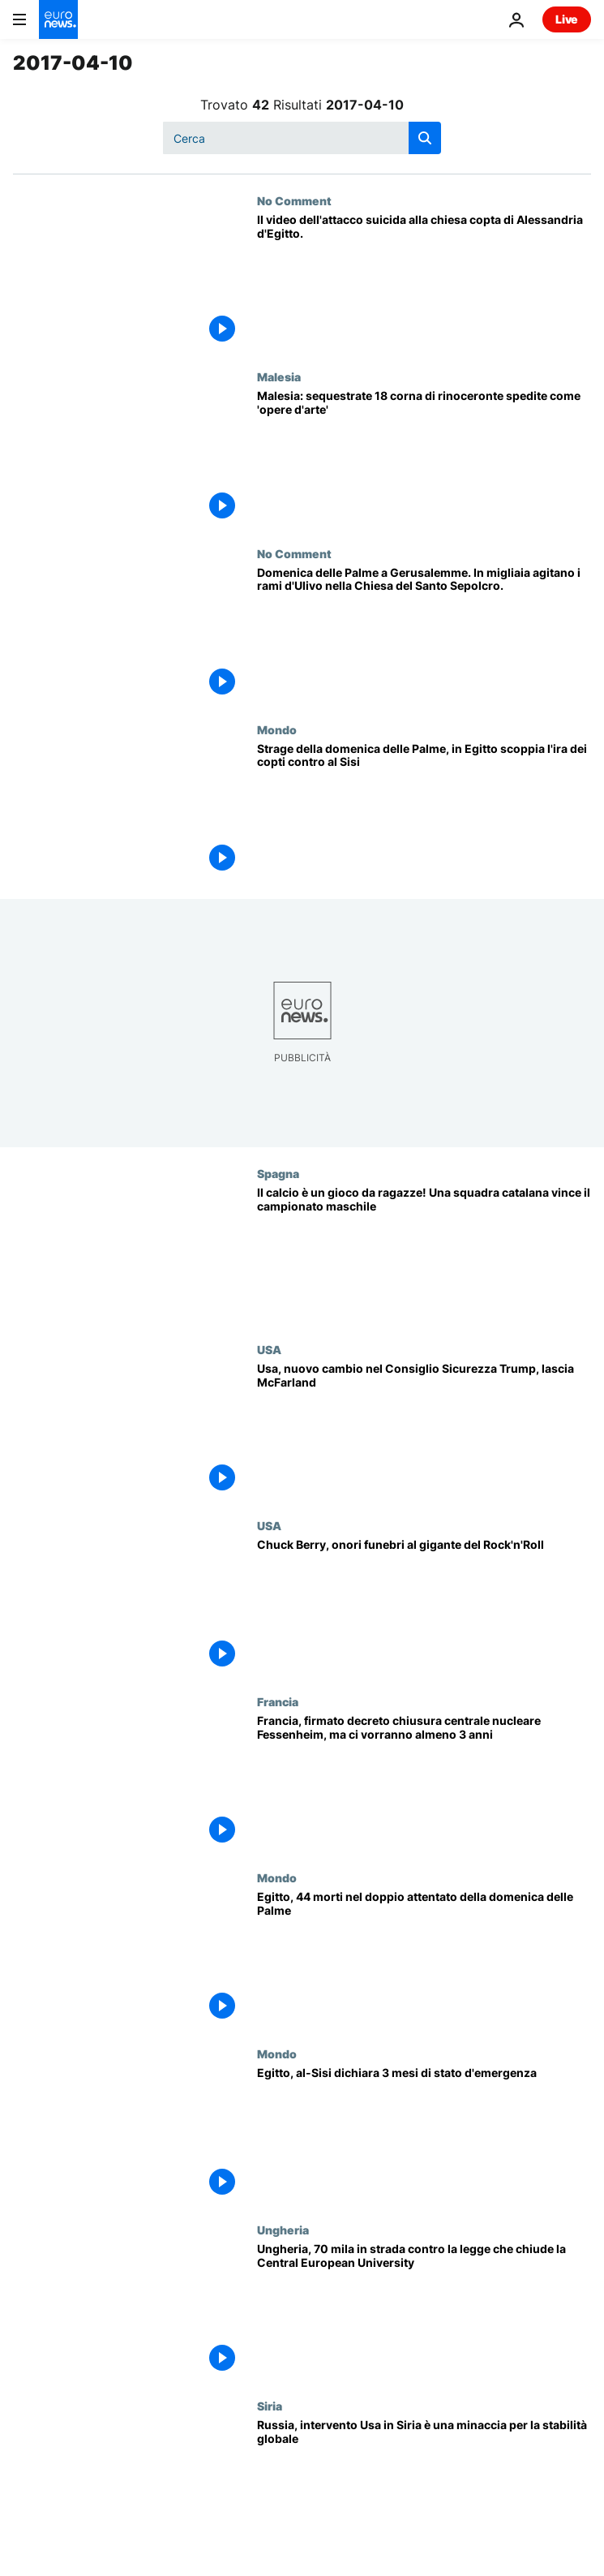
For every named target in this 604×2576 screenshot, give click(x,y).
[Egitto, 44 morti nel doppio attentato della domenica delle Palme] (424, 1959)
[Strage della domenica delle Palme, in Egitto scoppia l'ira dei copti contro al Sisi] (424, 810)
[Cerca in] (302, 138)
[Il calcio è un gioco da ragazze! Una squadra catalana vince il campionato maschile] (424, 1254)
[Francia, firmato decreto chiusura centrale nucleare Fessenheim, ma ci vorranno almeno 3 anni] (424, 1782)
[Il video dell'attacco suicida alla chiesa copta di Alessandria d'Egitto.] (424, 281)
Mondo (277, 729)
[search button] (425, 138)
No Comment (294, 200)
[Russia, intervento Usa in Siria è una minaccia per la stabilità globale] (424, 2487)
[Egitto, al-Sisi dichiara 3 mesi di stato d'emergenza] (424, 2135)
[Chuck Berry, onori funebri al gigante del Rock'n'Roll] (424, 1606)
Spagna (278, 1173)
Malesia (279, 376)
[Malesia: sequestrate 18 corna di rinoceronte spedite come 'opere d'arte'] (424, 458)
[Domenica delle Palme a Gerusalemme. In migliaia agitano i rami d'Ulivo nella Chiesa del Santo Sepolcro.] (424, 634)
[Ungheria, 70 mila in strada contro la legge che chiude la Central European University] (424, 2311)
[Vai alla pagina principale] (58, 19)
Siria (269, 2405)
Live (566, 19)
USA (269, 1349)
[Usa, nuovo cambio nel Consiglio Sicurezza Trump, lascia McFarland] (424, 1430)
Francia (277, 1701)
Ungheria (283, 2229)
